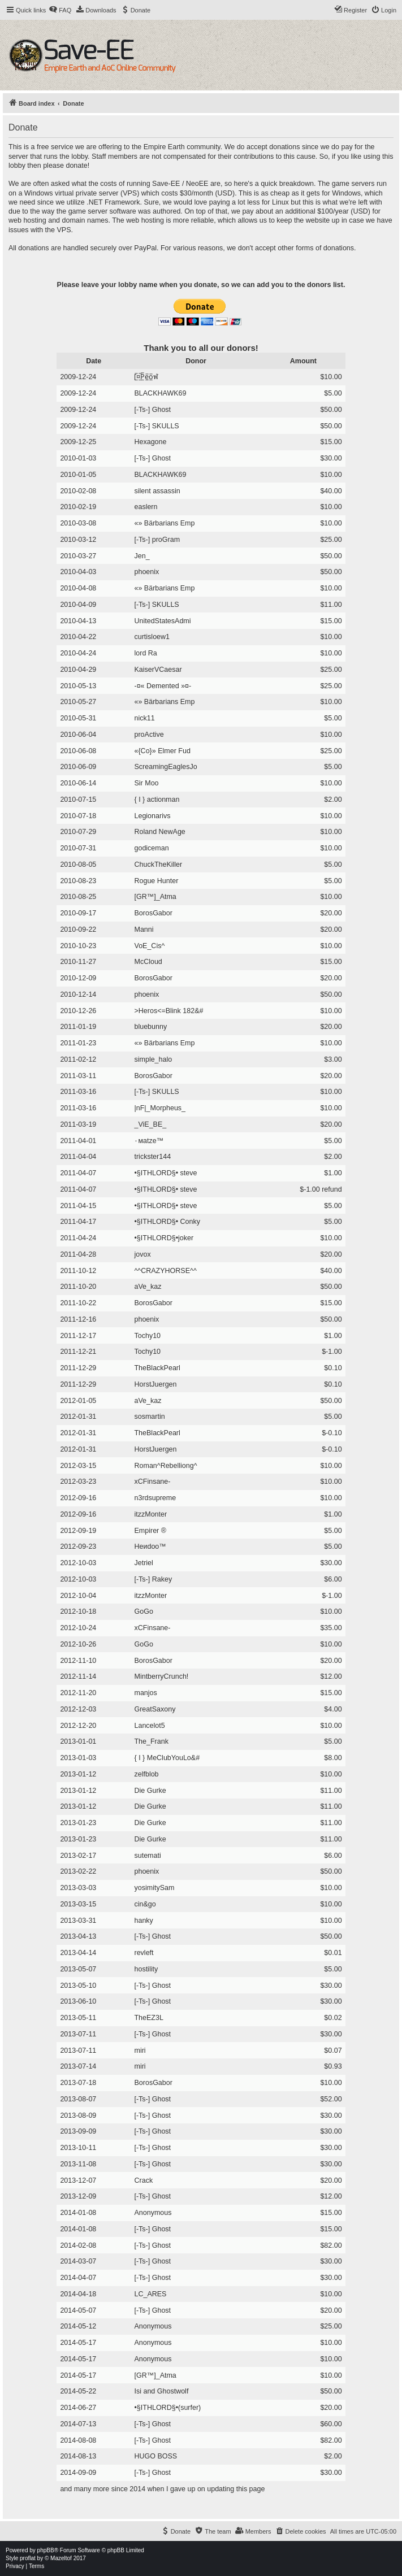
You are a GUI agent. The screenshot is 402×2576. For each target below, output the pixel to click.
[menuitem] (60, 10)
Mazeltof (61, 2558)
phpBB (45, 2550)
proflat (28, 2558)
